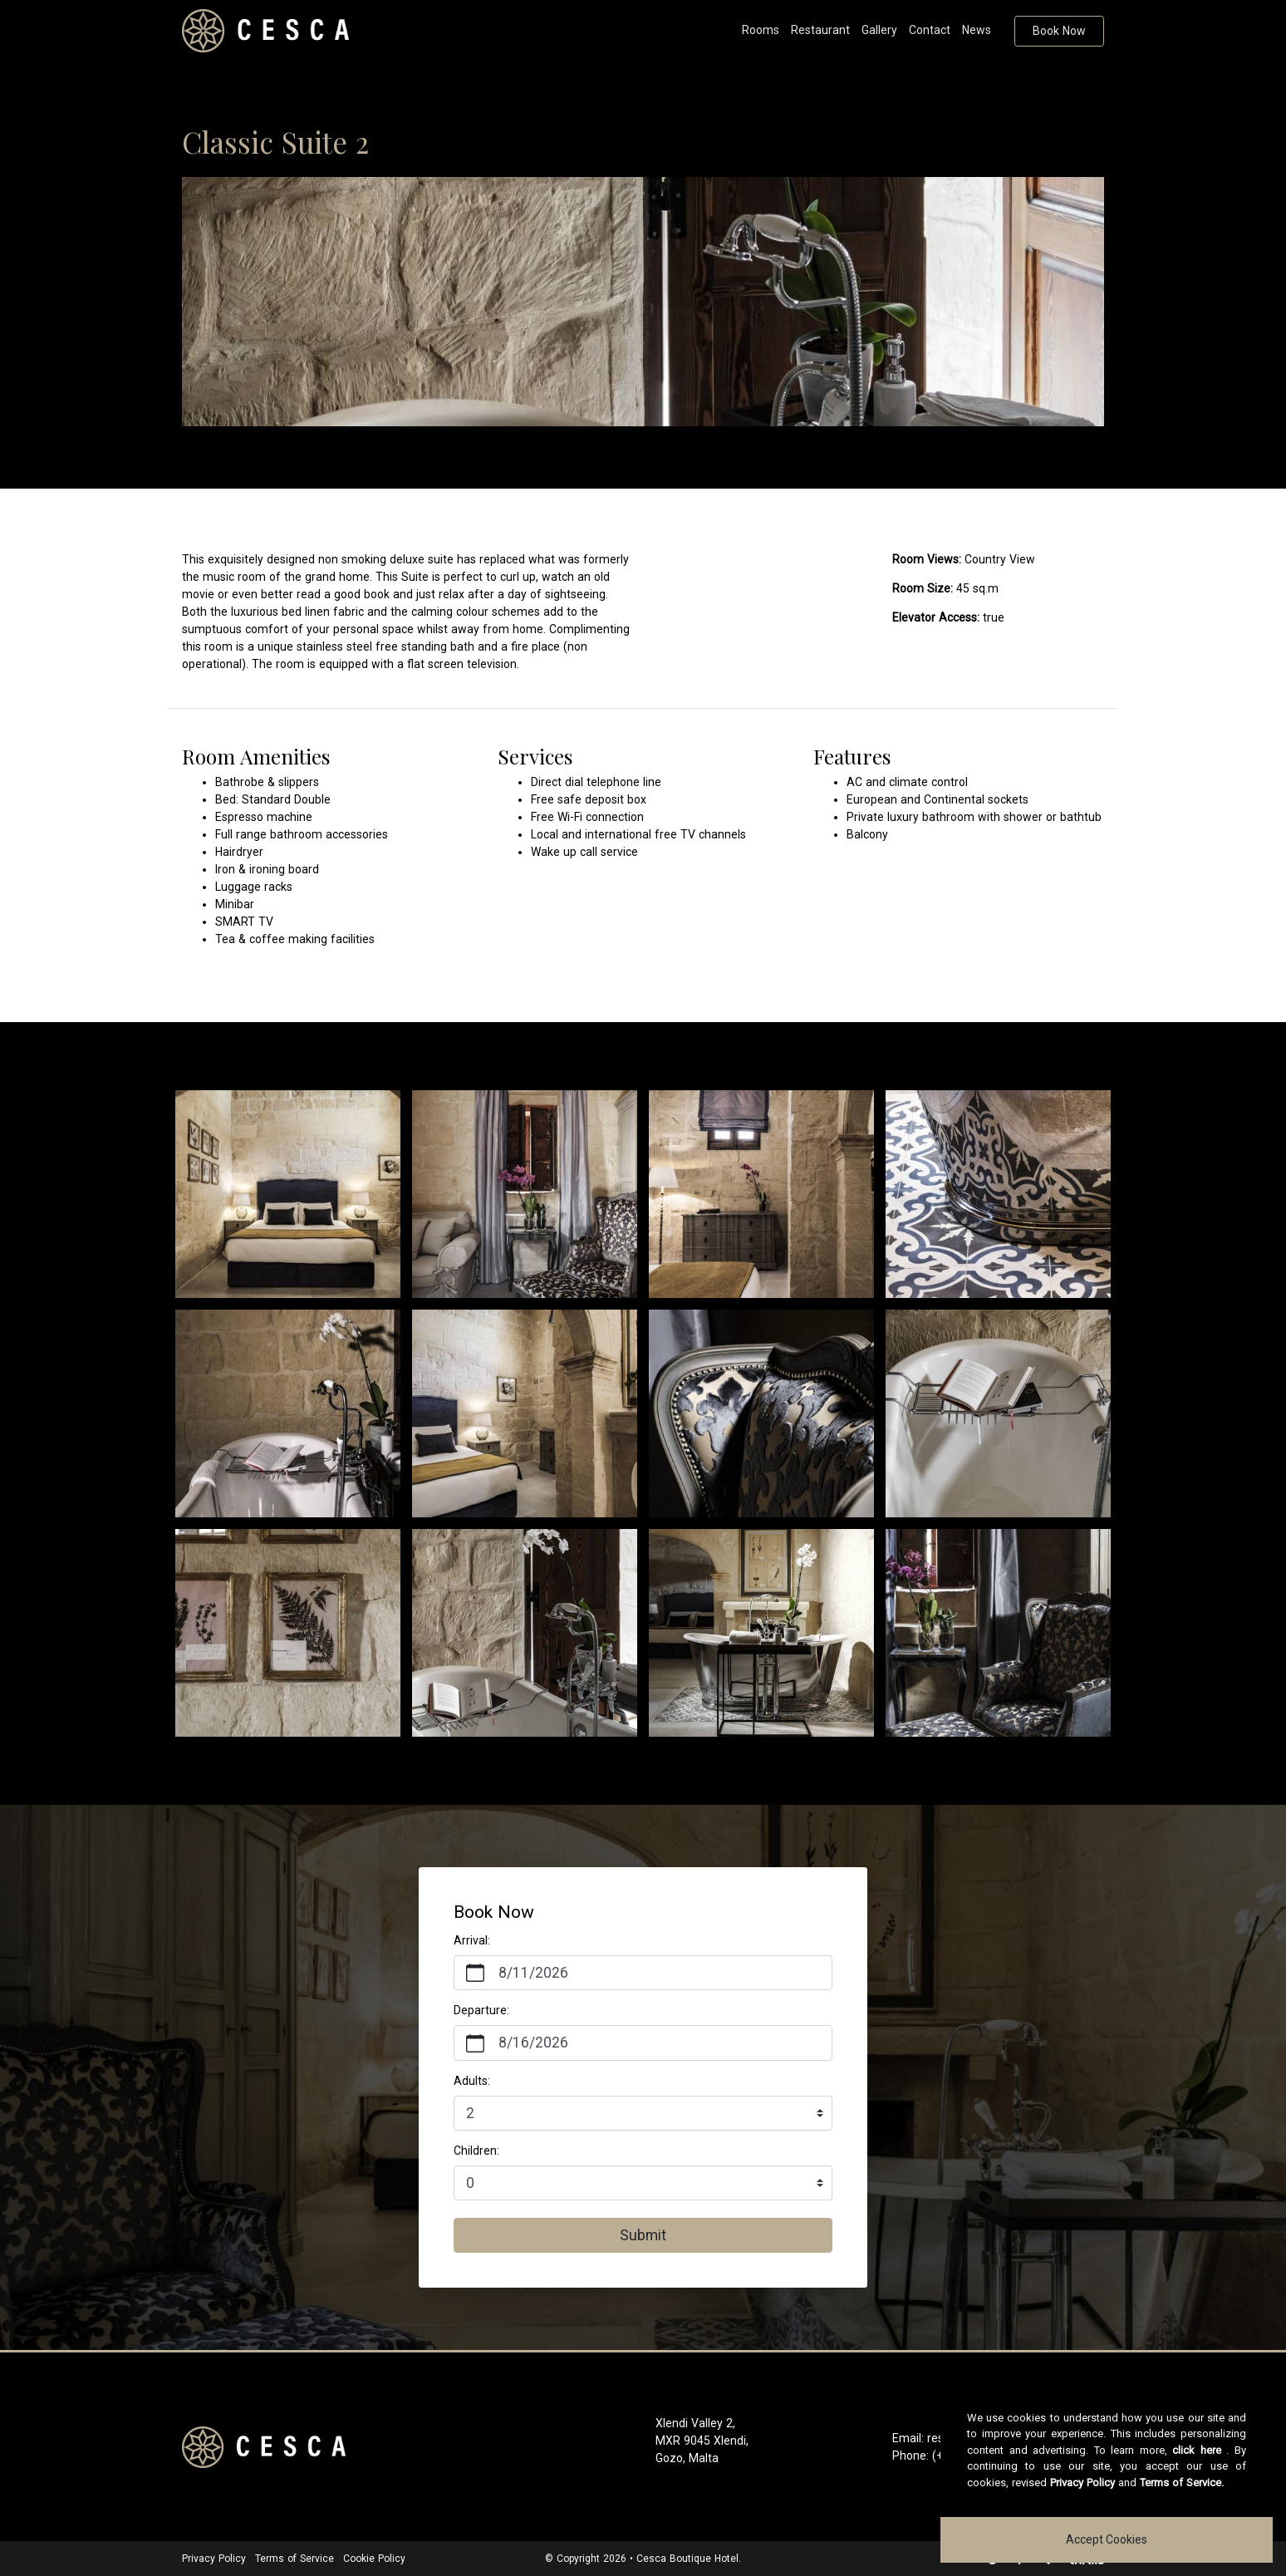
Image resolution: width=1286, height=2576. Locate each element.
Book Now (1059, 30)
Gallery (879, 30)
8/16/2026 (533, 2042)
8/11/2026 (533, 1972)
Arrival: (472, 1940)
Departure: (481, 2010)
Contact (929, 30)
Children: (476, 2150)
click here (1196, 2450)
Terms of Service (294, 2558)
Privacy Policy (214, 2558)
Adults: (472, 2080)
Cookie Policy (374, 2558)
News (976, 30)
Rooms (760, 30)
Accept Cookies (1106, 2539)
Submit (643, 2235)
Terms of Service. (1182, 2482)
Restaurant (820, 30)
